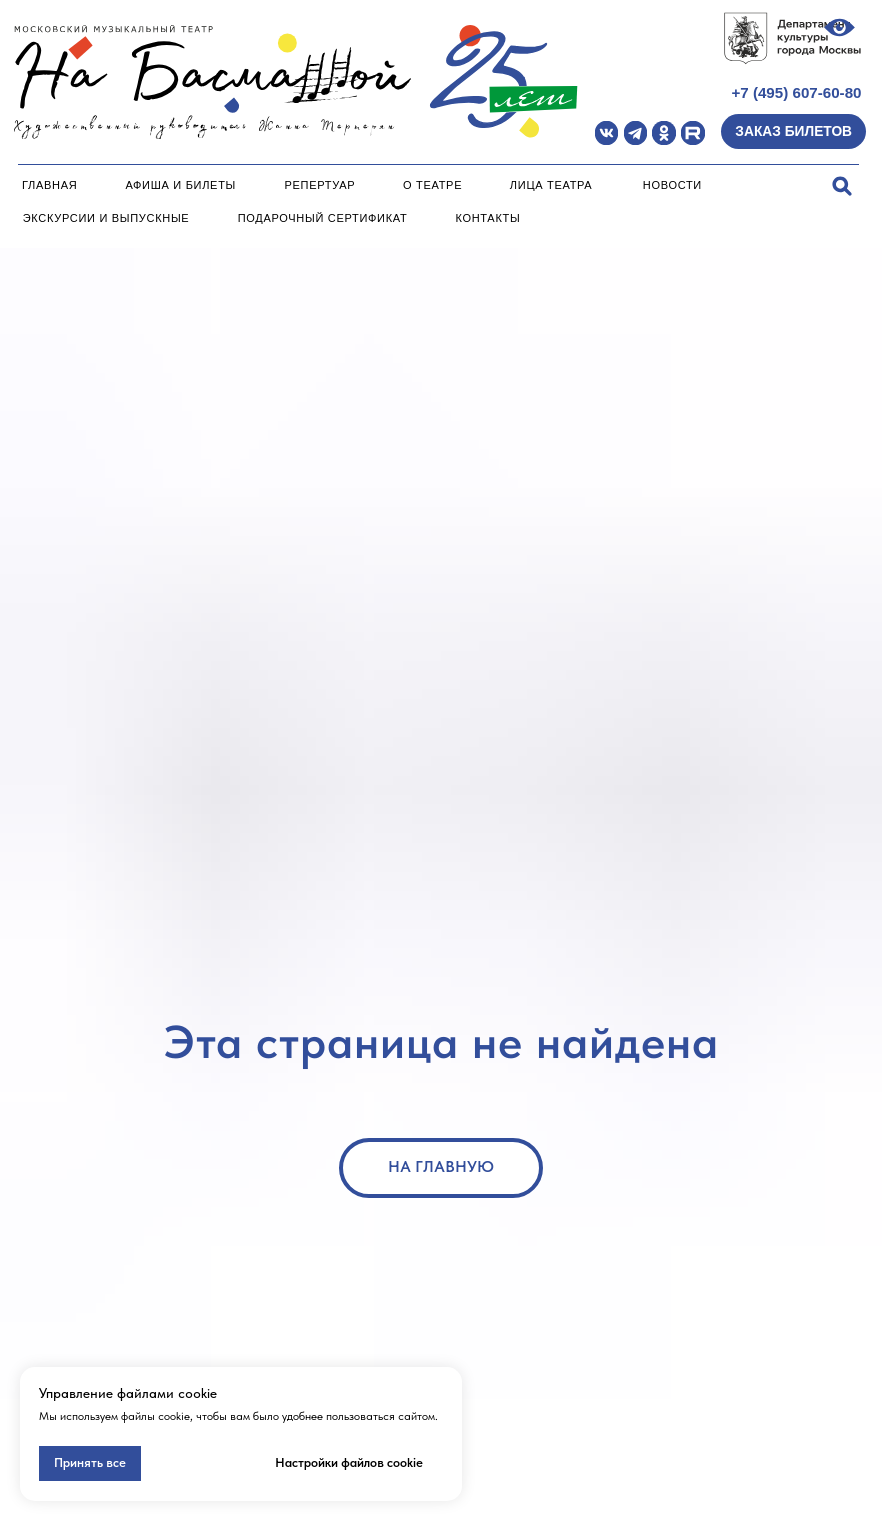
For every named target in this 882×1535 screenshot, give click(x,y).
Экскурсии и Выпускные (106, 218)
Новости (672, 185)
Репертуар (320, 185)
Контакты (487, 218)
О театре (432, 185)
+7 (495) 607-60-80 (796, 92)
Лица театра (551, 185)
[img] (606, 132)
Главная (49, 185)
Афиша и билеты (180, 185)
